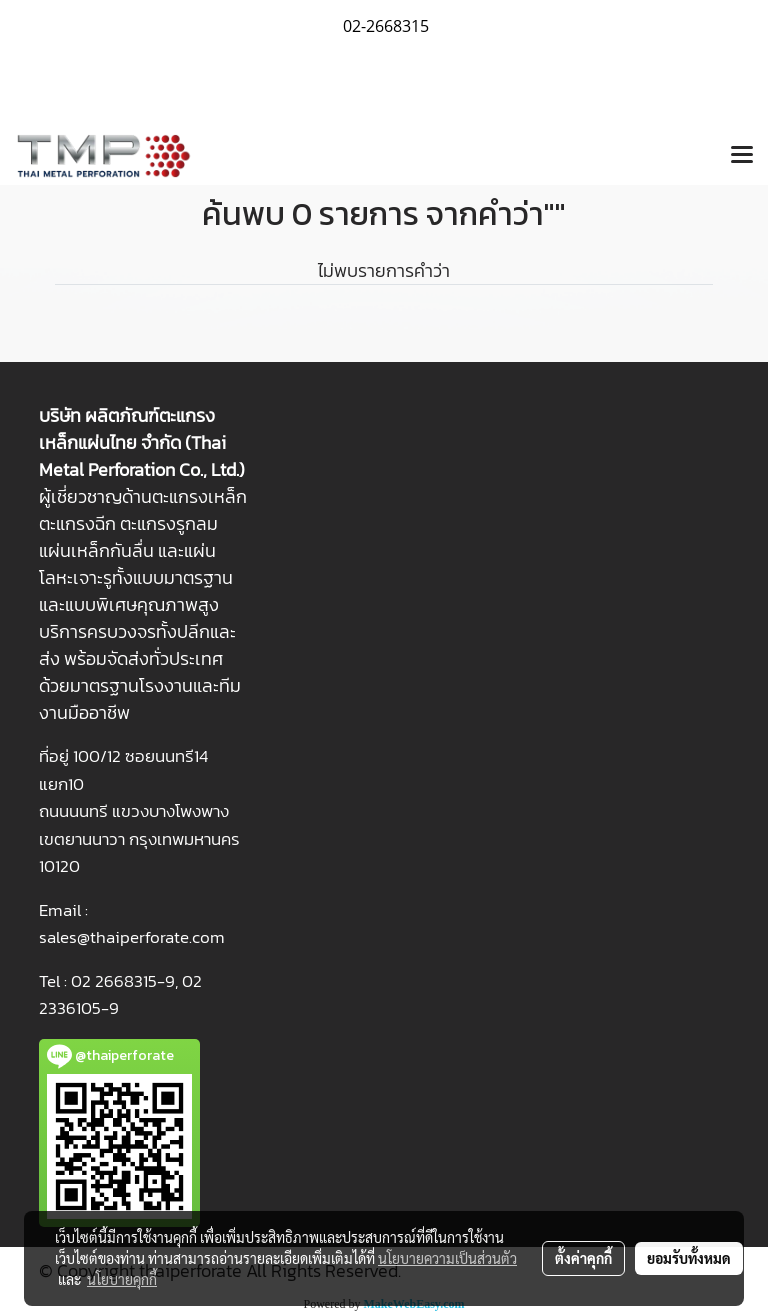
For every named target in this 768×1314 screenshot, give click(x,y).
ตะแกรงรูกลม (169, 523)
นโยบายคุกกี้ (122, 1279)
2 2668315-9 (128, 981)
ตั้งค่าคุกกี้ (583, 1258)
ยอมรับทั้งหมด (689, 1258)
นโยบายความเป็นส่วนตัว (447, 1258)
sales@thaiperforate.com (132, 937)
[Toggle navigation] (742, 156)
